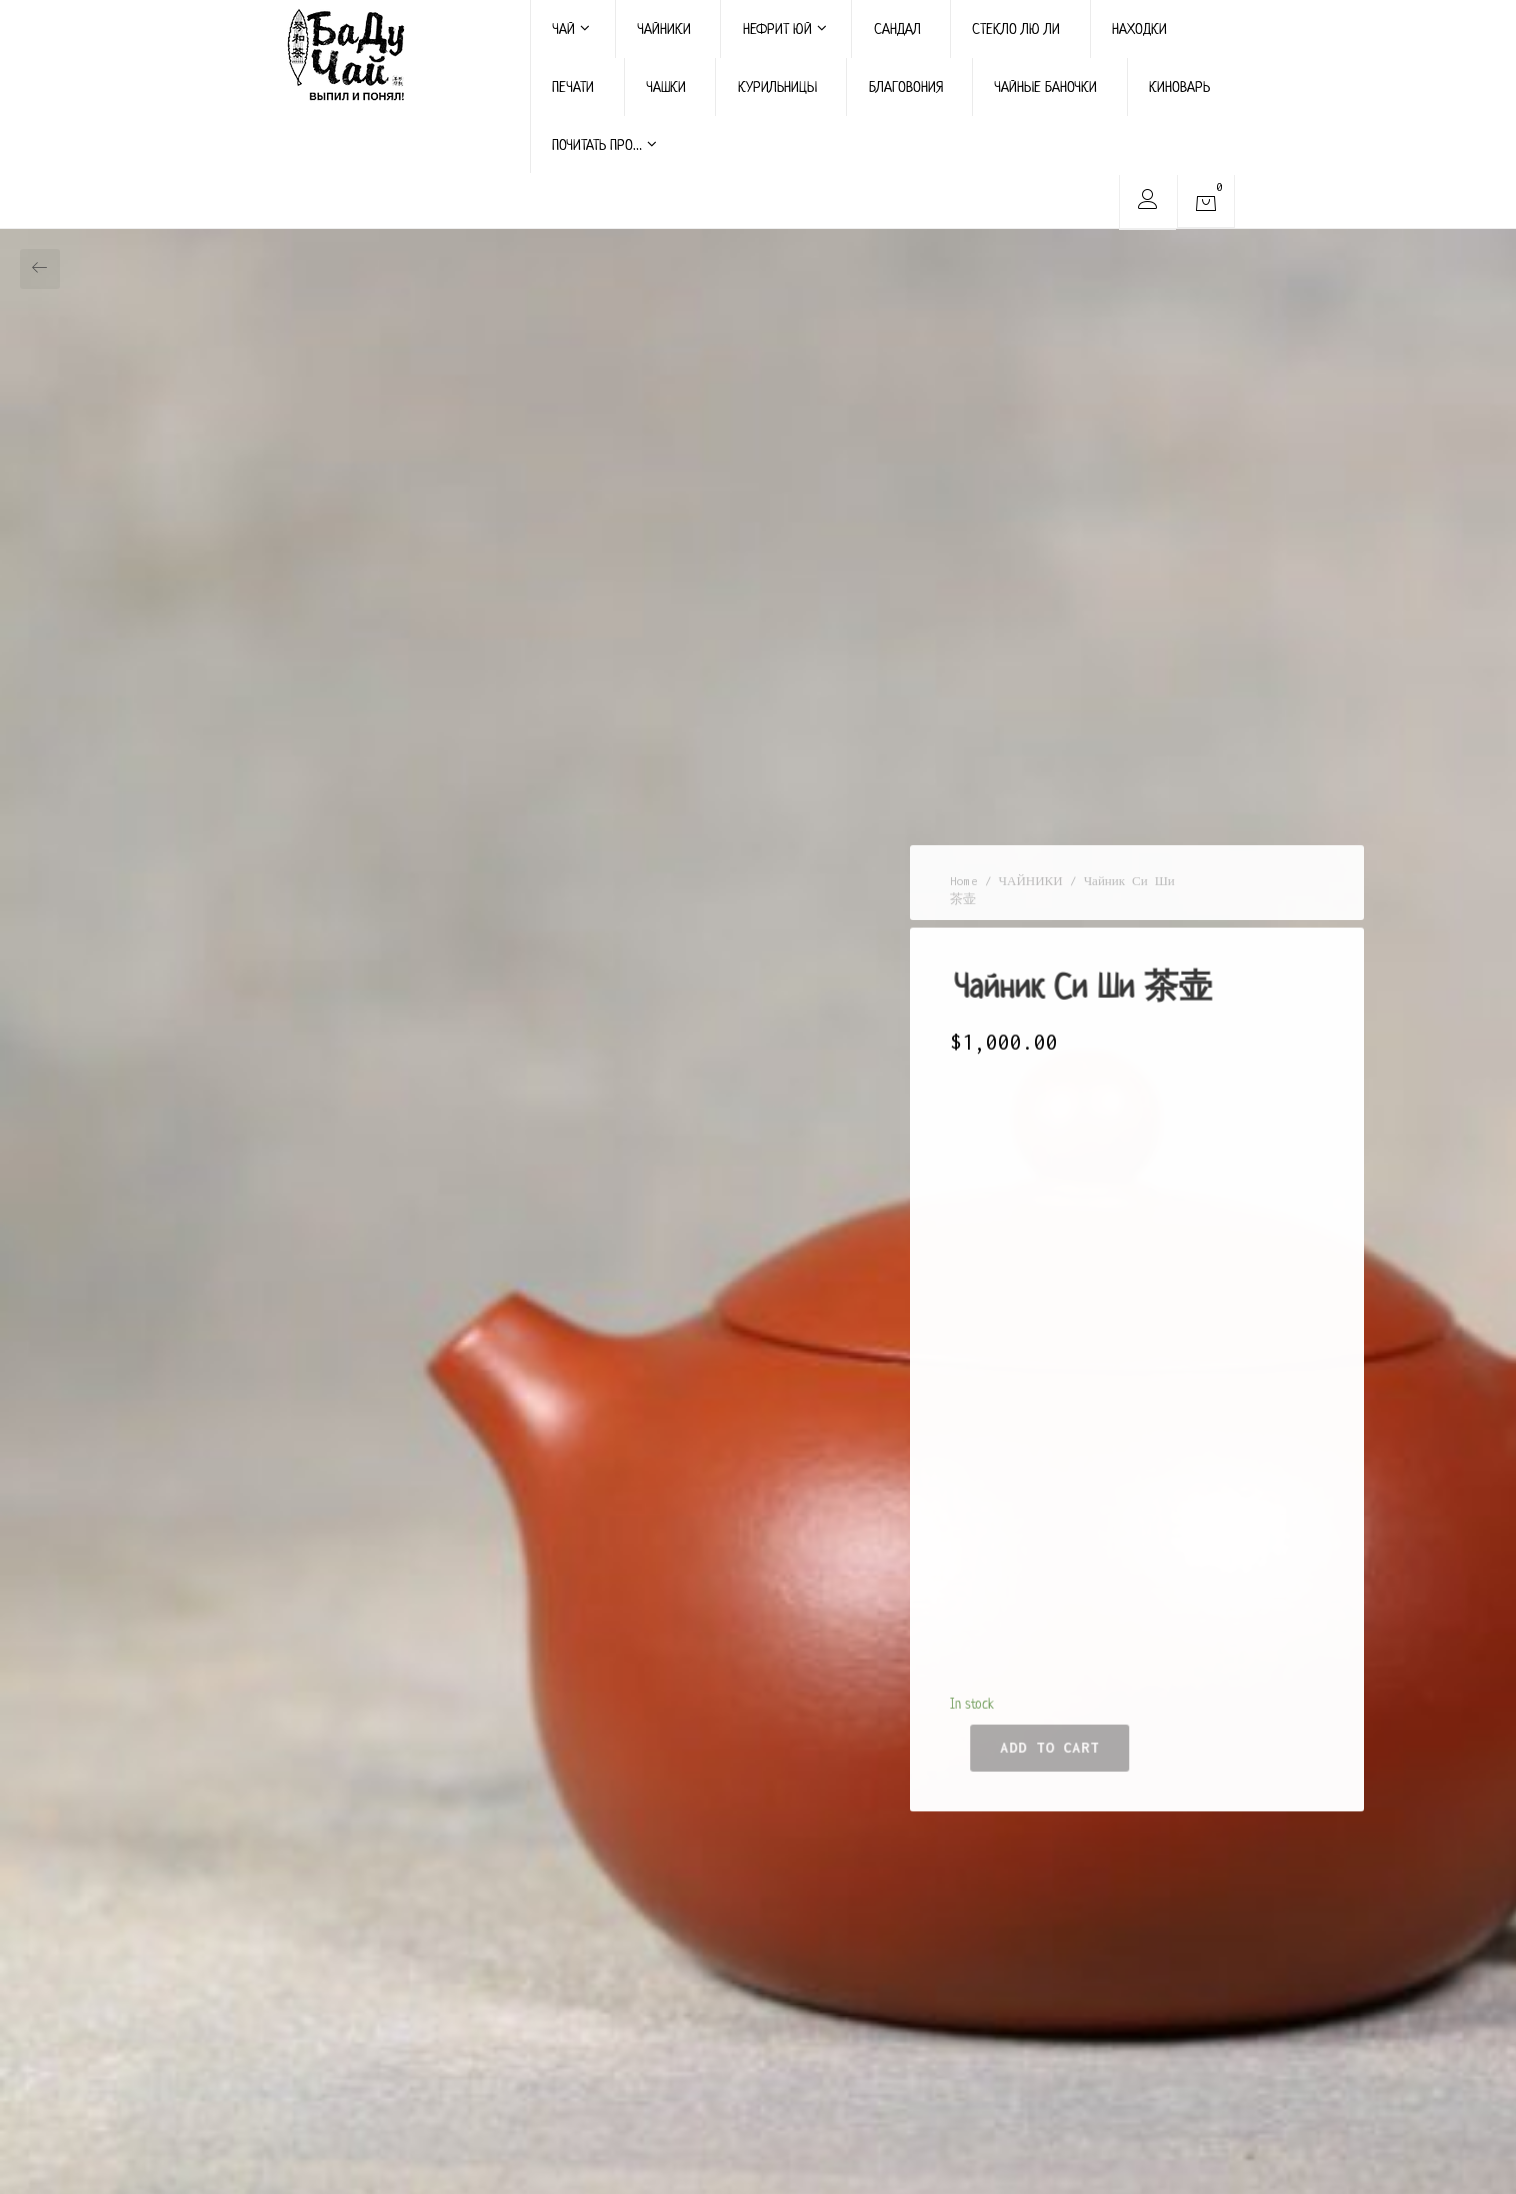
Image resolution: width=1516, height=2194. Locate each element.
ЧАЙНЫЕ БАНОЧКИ (1045, 86)
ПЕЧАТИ (573, 86)
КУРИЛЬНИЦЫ (777, 86)
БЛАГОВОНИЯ (906, 86)
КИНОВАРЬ (1179, 86)
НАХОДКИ (1139, 28)
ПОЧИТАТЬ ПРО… (604, 144)
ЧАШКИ (666, 86)
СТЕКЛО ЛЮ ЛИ (1016, 28)
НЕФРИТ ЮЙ (785, 28)
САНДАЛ (897, 28)
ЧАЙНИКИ (664, 28)
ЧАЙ (571, 28)
